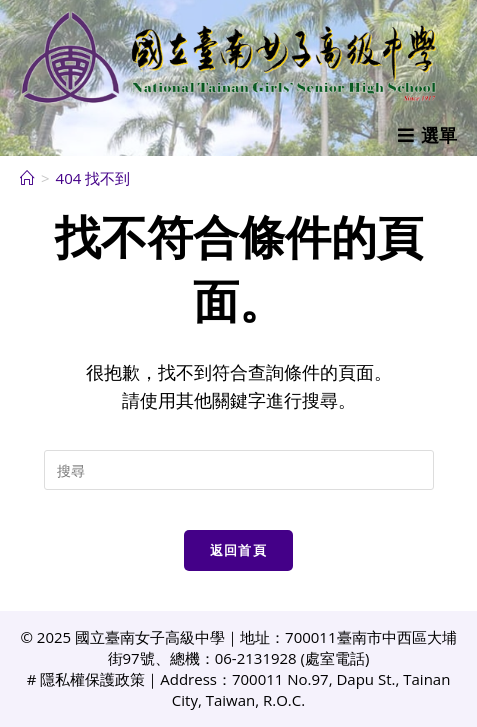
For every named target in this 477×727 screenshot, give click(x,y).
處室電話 (335, 658)
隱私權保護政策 (92, 679)
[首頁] (27, 178)
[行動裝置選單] (427, 135)
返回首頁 (238, 550)
